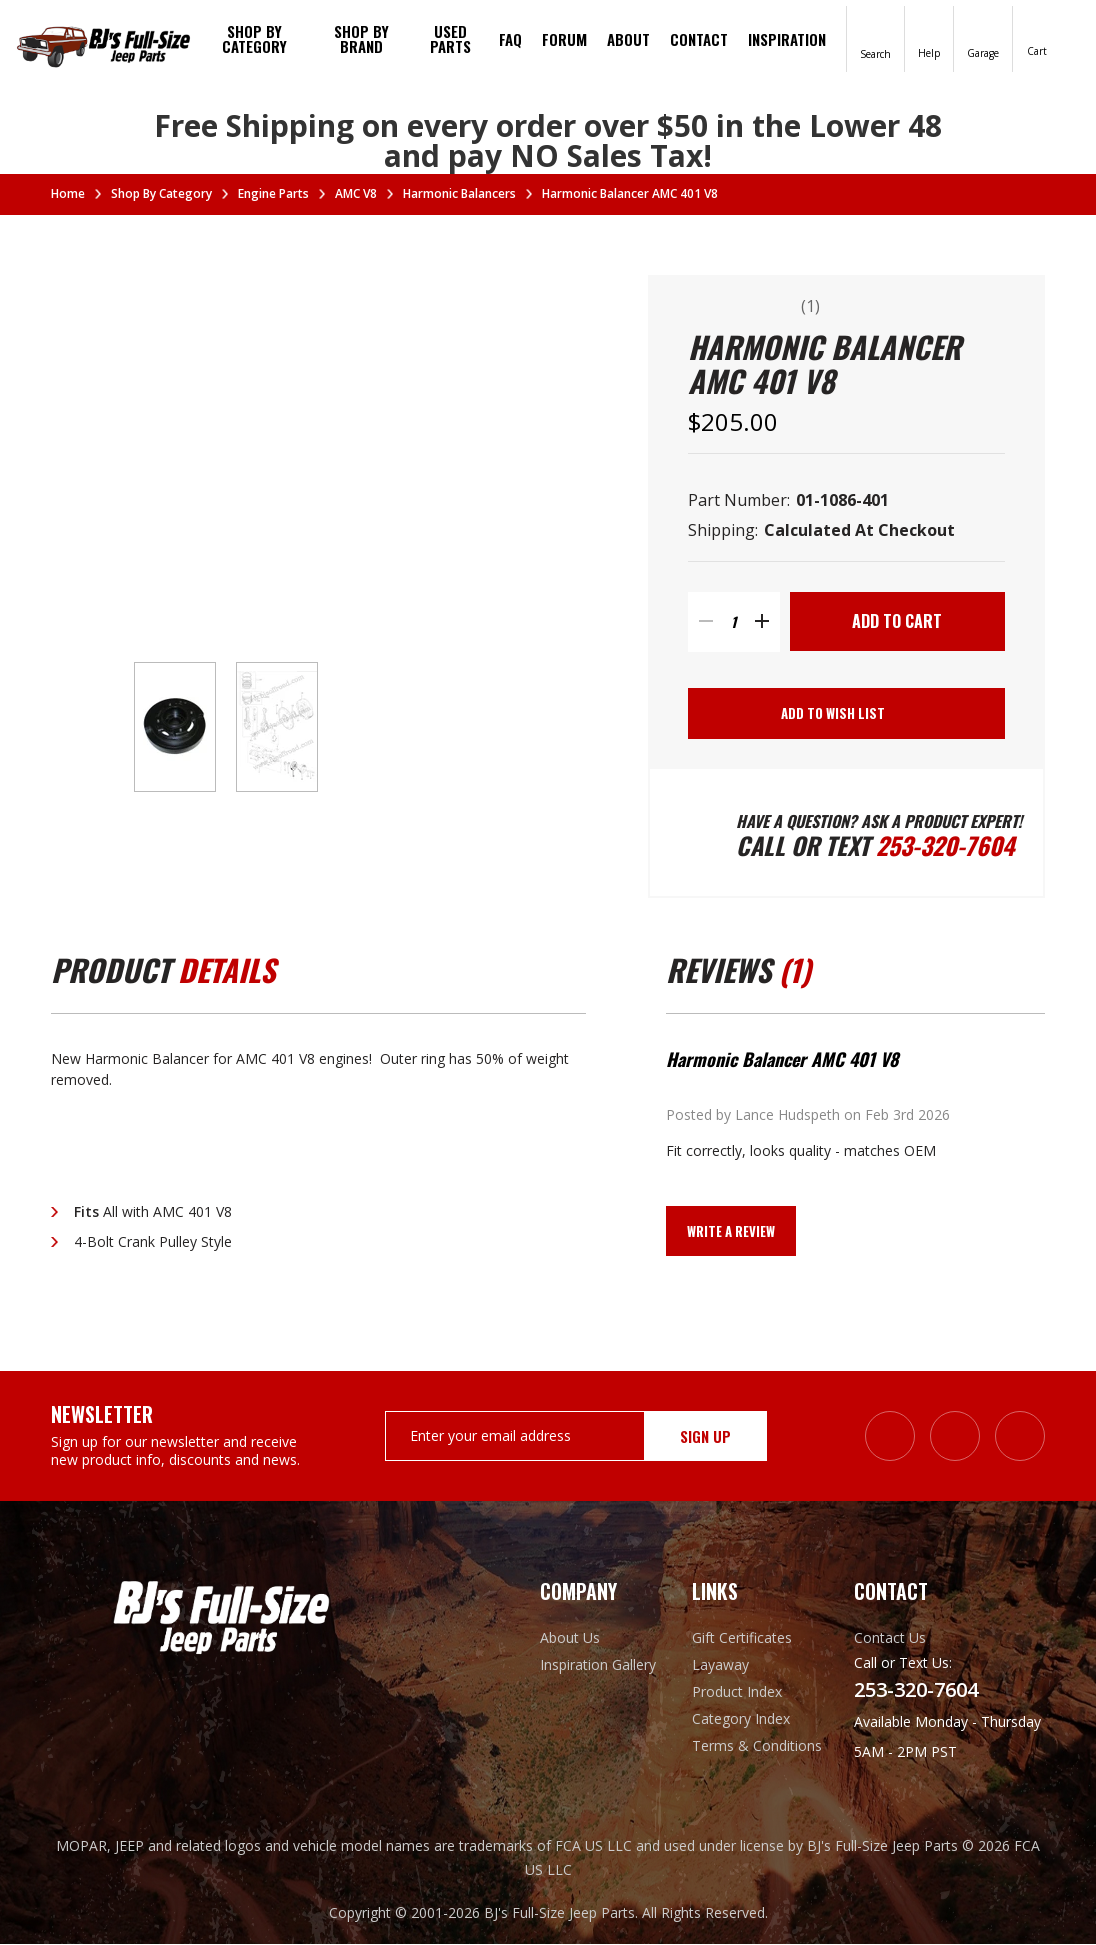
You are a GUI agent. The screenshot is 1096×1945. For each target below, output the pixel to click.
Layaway (720, 1665)
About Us (570, 1638)
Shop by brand (361, 38)
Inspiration (787, 39)
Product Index (737, 1692)
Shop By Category (254, 38)
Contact (699, 39)
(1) (811, 306)
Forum (564, 39)
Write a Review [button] (731, 1232)
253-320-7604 (945, 846)
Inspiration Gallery (598, 1665)
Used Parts (450, 38)
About (628, 39)
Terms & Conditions (757, 1746)
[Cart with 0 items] (1037, 37)
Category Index (741, 1719)
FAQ (510, 39)
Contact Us (890, 1638)
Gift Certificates (742, 1638)
